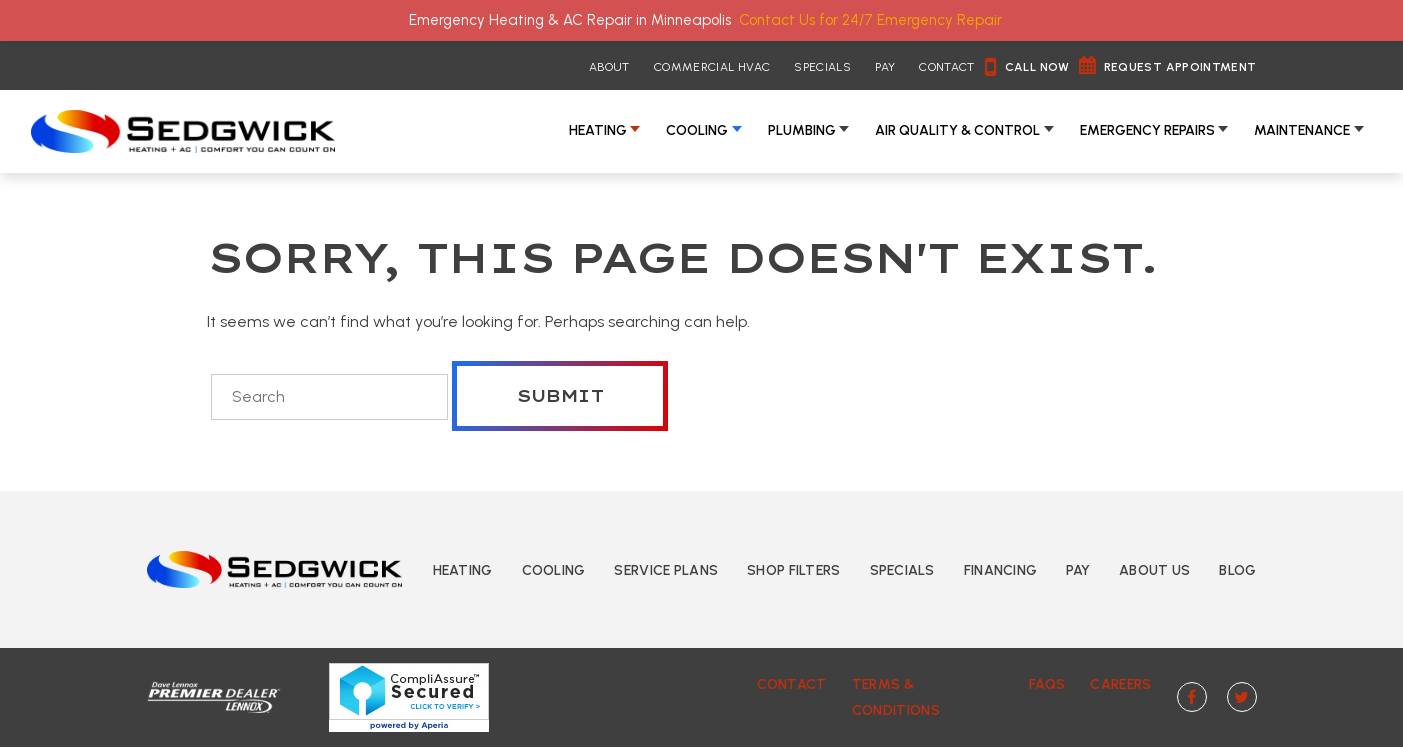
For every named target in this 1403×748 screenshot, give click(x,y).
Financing (1001, 570)
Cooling (697, 130)
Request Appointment (1180, 67)
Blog (1237, 570)
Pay (885, 67)
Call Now (1037, 67)
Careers (1120, 684)
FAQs (1047, 684)
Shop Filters (793, 570)
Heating (598, 130)
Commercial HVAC (712, 67)
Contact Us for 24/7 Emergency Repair (870, 20)
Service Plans (666, 570)
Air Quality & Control (957, 130)
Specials (822, 67)
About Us (1154, 570)
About (609, 67)
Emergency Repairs (1147, 130)
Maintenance (1302, 130)
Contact (947, 67)
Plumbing (802, 130)
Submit (560, 396)
